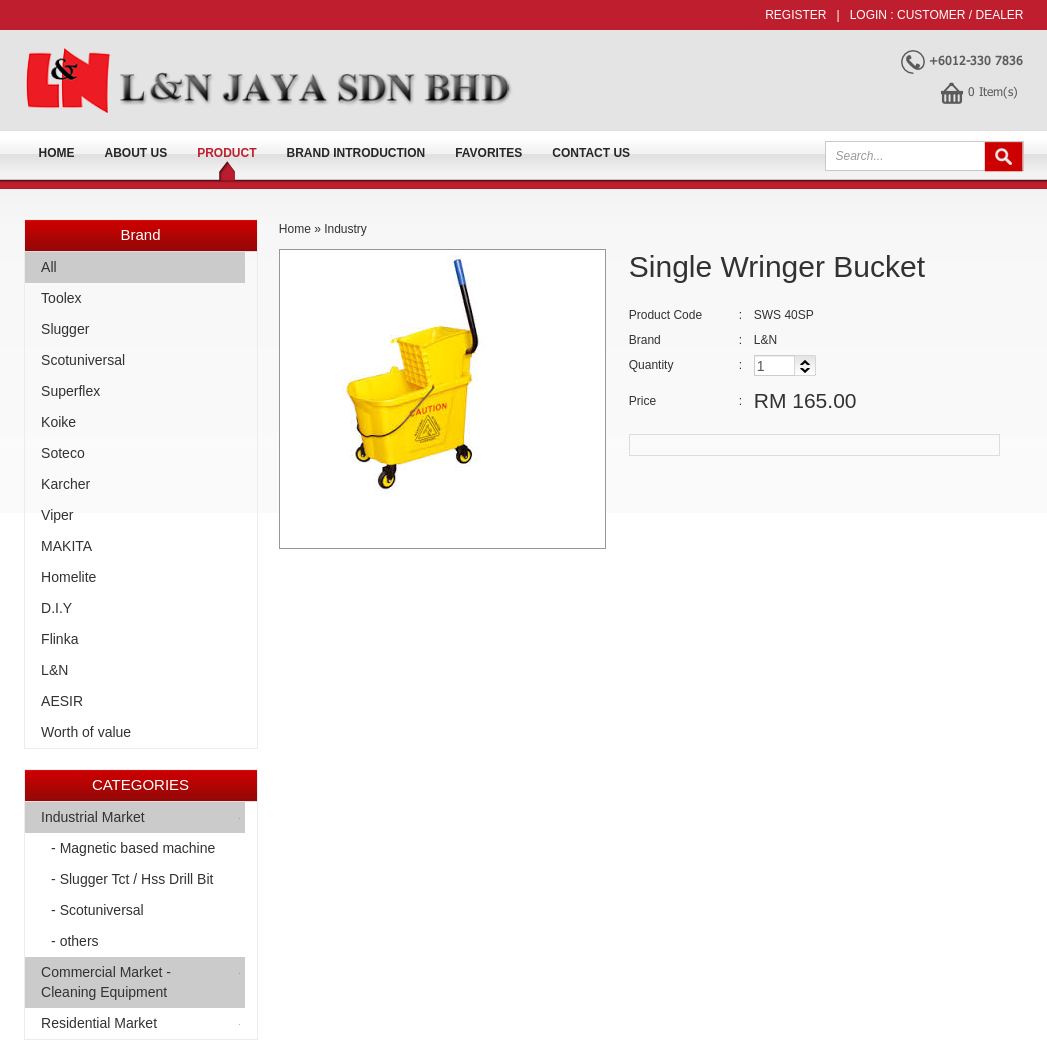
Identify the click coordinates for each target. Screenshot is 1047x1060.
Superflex (70, 391)
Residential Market (99, 1023)
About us (136, 153)
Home (57, 153)
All (49, 267)
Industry (345, 229)
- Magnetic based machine (133, 848)
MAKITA (66, 546)
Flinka (59, 639)
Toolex (61, 298)
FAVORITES (488, 153)
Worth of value (86, 732)
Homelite (68, 577)
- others (74, 941)
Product (226, 153)
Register (795, 15)
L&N (54, 670)
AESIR (62, 701)
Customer (931, 15)
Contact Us (591, 153)
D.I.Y (56, 608)
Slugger (65, 329)
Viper (57, 515)
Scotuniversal (83, 360)
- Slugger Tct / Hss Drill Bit (132, 879)
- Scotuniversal (97, 910)
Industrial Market (92, 817)
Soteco (63, 453)
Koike (58, 422)
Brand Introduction (356, 153)
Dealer (999, 15)
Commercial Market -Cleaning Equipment (106, 982)
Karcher (65, 484)
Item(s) (993, 91)
